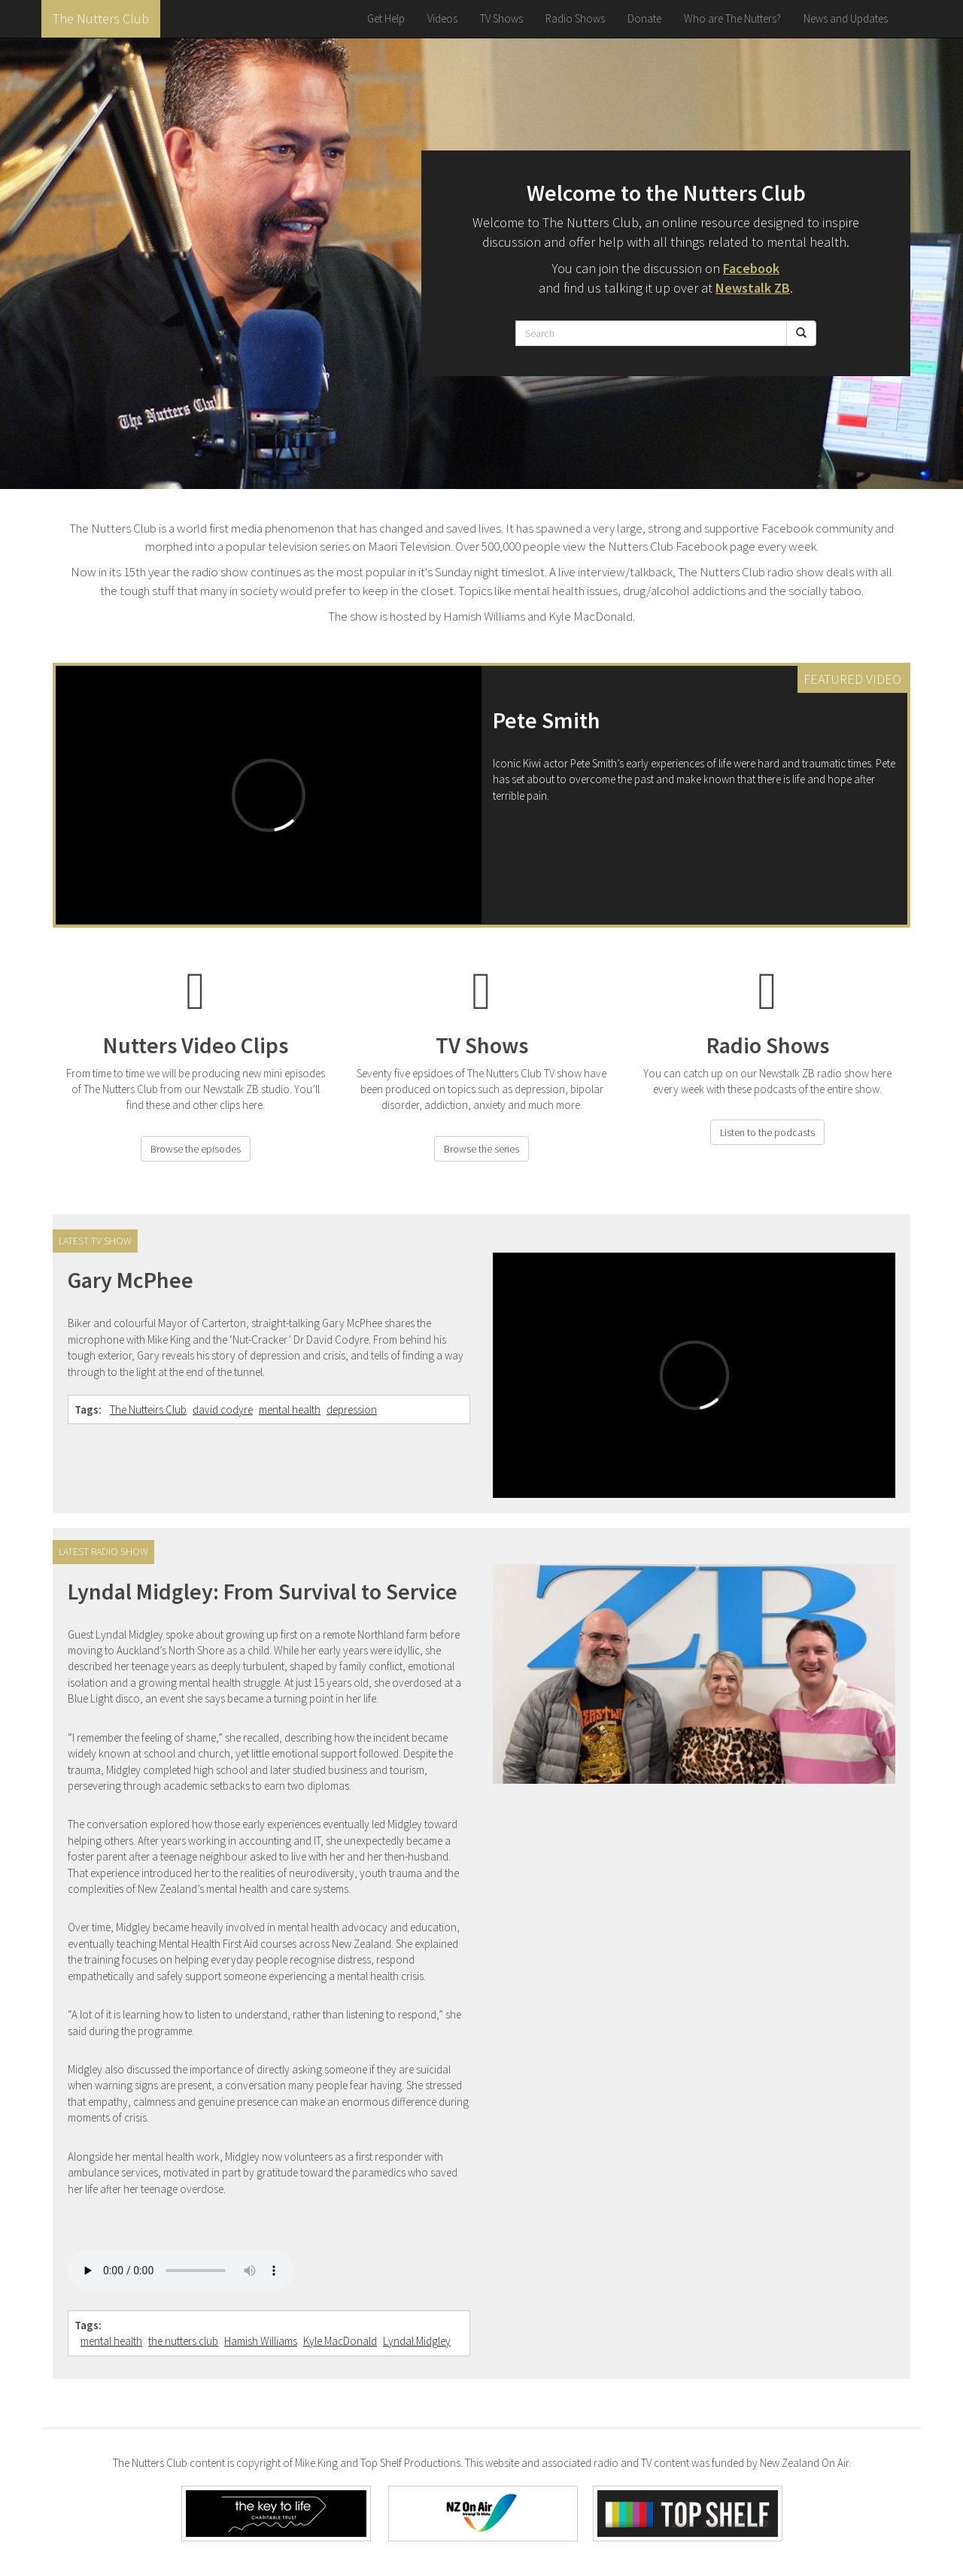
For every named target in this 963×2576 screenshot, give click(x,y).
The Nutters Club (101, 18)
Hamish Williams (260, 2341)
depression (352, 1409)
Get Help (386, 18)
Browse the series (481, 1149)
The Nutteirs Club (148, 1409)
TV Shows (501, 18)
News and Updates (846, 18)
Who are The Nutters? (732, 18)
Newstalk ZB (752, 287)
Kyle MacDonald (340, 2341)
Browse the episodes (195, 1149)
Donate (644, 18)
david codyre (223, 1409)
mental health (289, 1409)
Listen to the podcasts (767, 1132)
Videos (442, 18)
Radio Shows (575, 18)
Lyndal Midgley (417, 2341)
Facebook (751, 268)
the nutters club (183, 2341)
